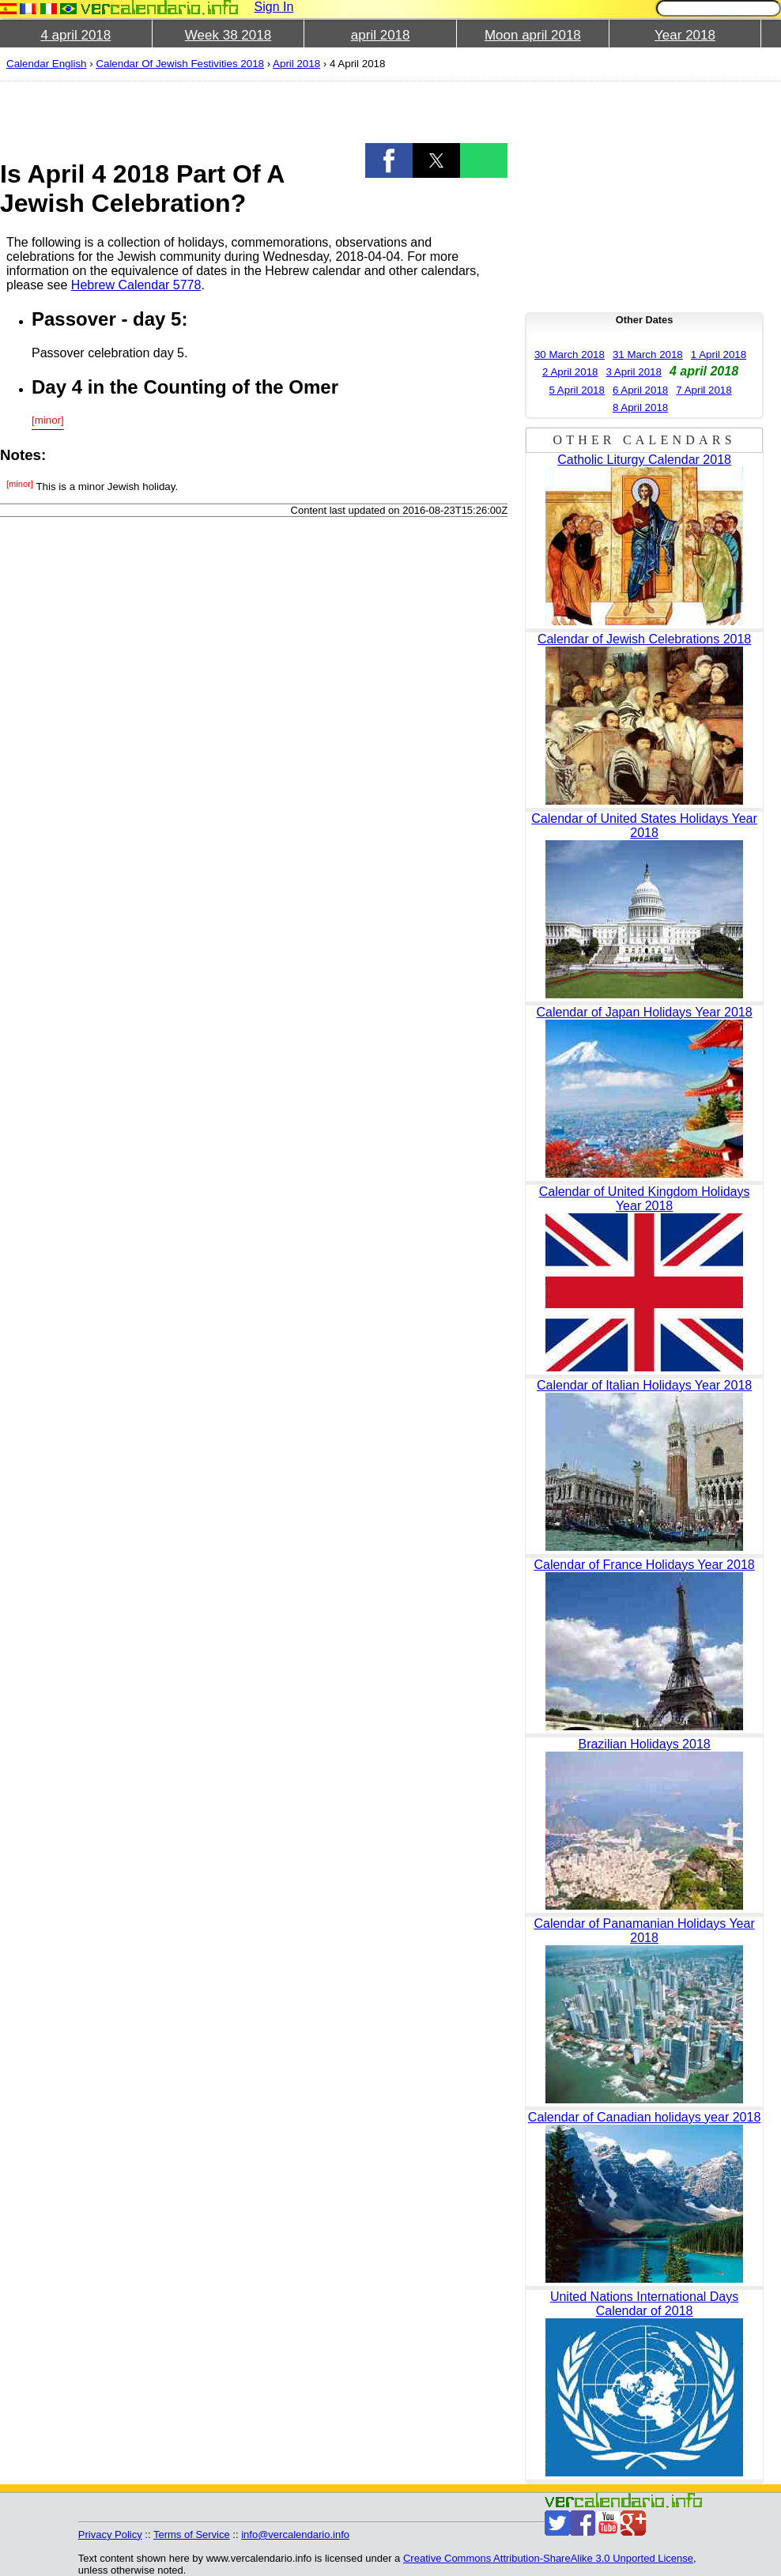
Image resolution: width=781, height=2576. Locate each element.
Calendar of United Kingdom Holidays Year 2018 (644, 1199)
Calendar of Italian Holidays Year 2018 (644, 1385)
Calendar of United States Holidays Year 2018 (644, 825)
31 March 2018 (648, 354)
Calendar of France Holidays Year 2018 (644, 1564)
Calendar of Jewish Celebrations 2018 (644, 639)
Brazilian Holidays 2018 (644, 1744)
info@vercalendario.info (295, 2534)
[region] (253, 112)
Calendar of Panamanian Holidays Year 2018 (644, 1930)
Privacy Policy (110, 2534)
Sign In (274, 6)
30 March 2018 (569, 354)
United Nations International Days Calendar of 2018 (644, 2304)
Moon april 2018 (533, 35)
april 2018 (380, 35)
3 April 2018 (633, 372)
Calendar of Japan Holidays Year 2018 (645, 1012)
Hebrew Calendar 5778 (136, 285)
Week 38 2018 (228, 35)
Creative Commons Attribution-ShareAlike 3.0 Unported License (548, 2558)
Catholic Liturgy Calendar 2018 (644, 459)
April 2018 (296, 64)
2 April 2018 (570, 372)
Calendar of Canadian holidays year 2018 (644, 2117)
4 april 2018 (75, 35)
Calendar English (46, 64)
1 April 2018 (718, 354)
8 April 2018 (640, 407)
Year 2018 (685, 35)
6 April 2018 (640, 390)
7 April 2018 (703, 390)
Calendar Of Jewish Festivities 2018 (180, 64)
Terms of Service (191, 2534)
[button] (389, 160)
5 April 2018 (576, 390)
